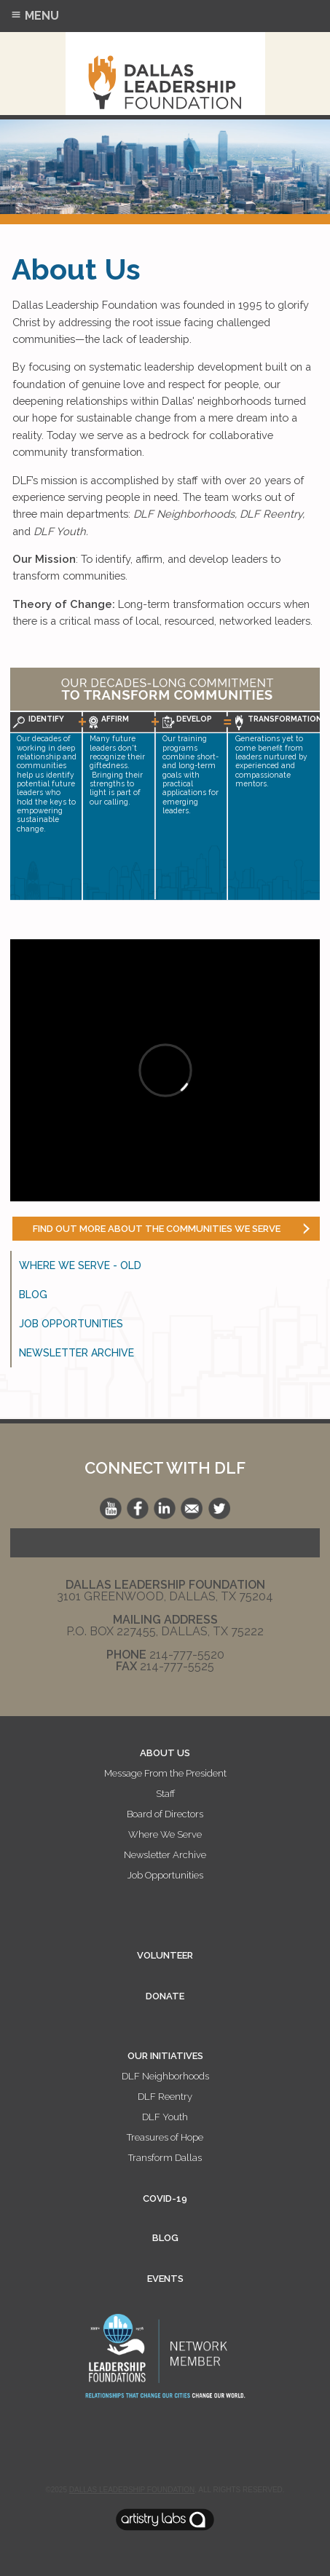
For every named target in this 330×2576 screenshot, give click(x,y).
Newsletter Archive (76, 1353)
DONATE (165, 1996)
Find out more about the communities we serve (156, 1228)
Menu (34, 16)
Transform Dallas (165, 2157)
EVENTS (165, 2278)
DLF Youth (165, 2116)
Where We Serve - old (80, 1265)
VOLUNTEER (165, 1955)
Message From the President (165, 1773)
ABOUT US (165, 1752)
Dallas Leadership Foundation (132, 2490)
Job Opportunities (71, 1324)
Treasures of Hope (165, 2137)
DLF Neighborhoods (165, 2076)
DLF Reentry (165, 2096)
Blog (33, 1294)
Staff (165, 1793)
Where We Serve (165, 1834)
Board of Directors (165, 1814)
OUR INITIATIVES (165, 2055)
